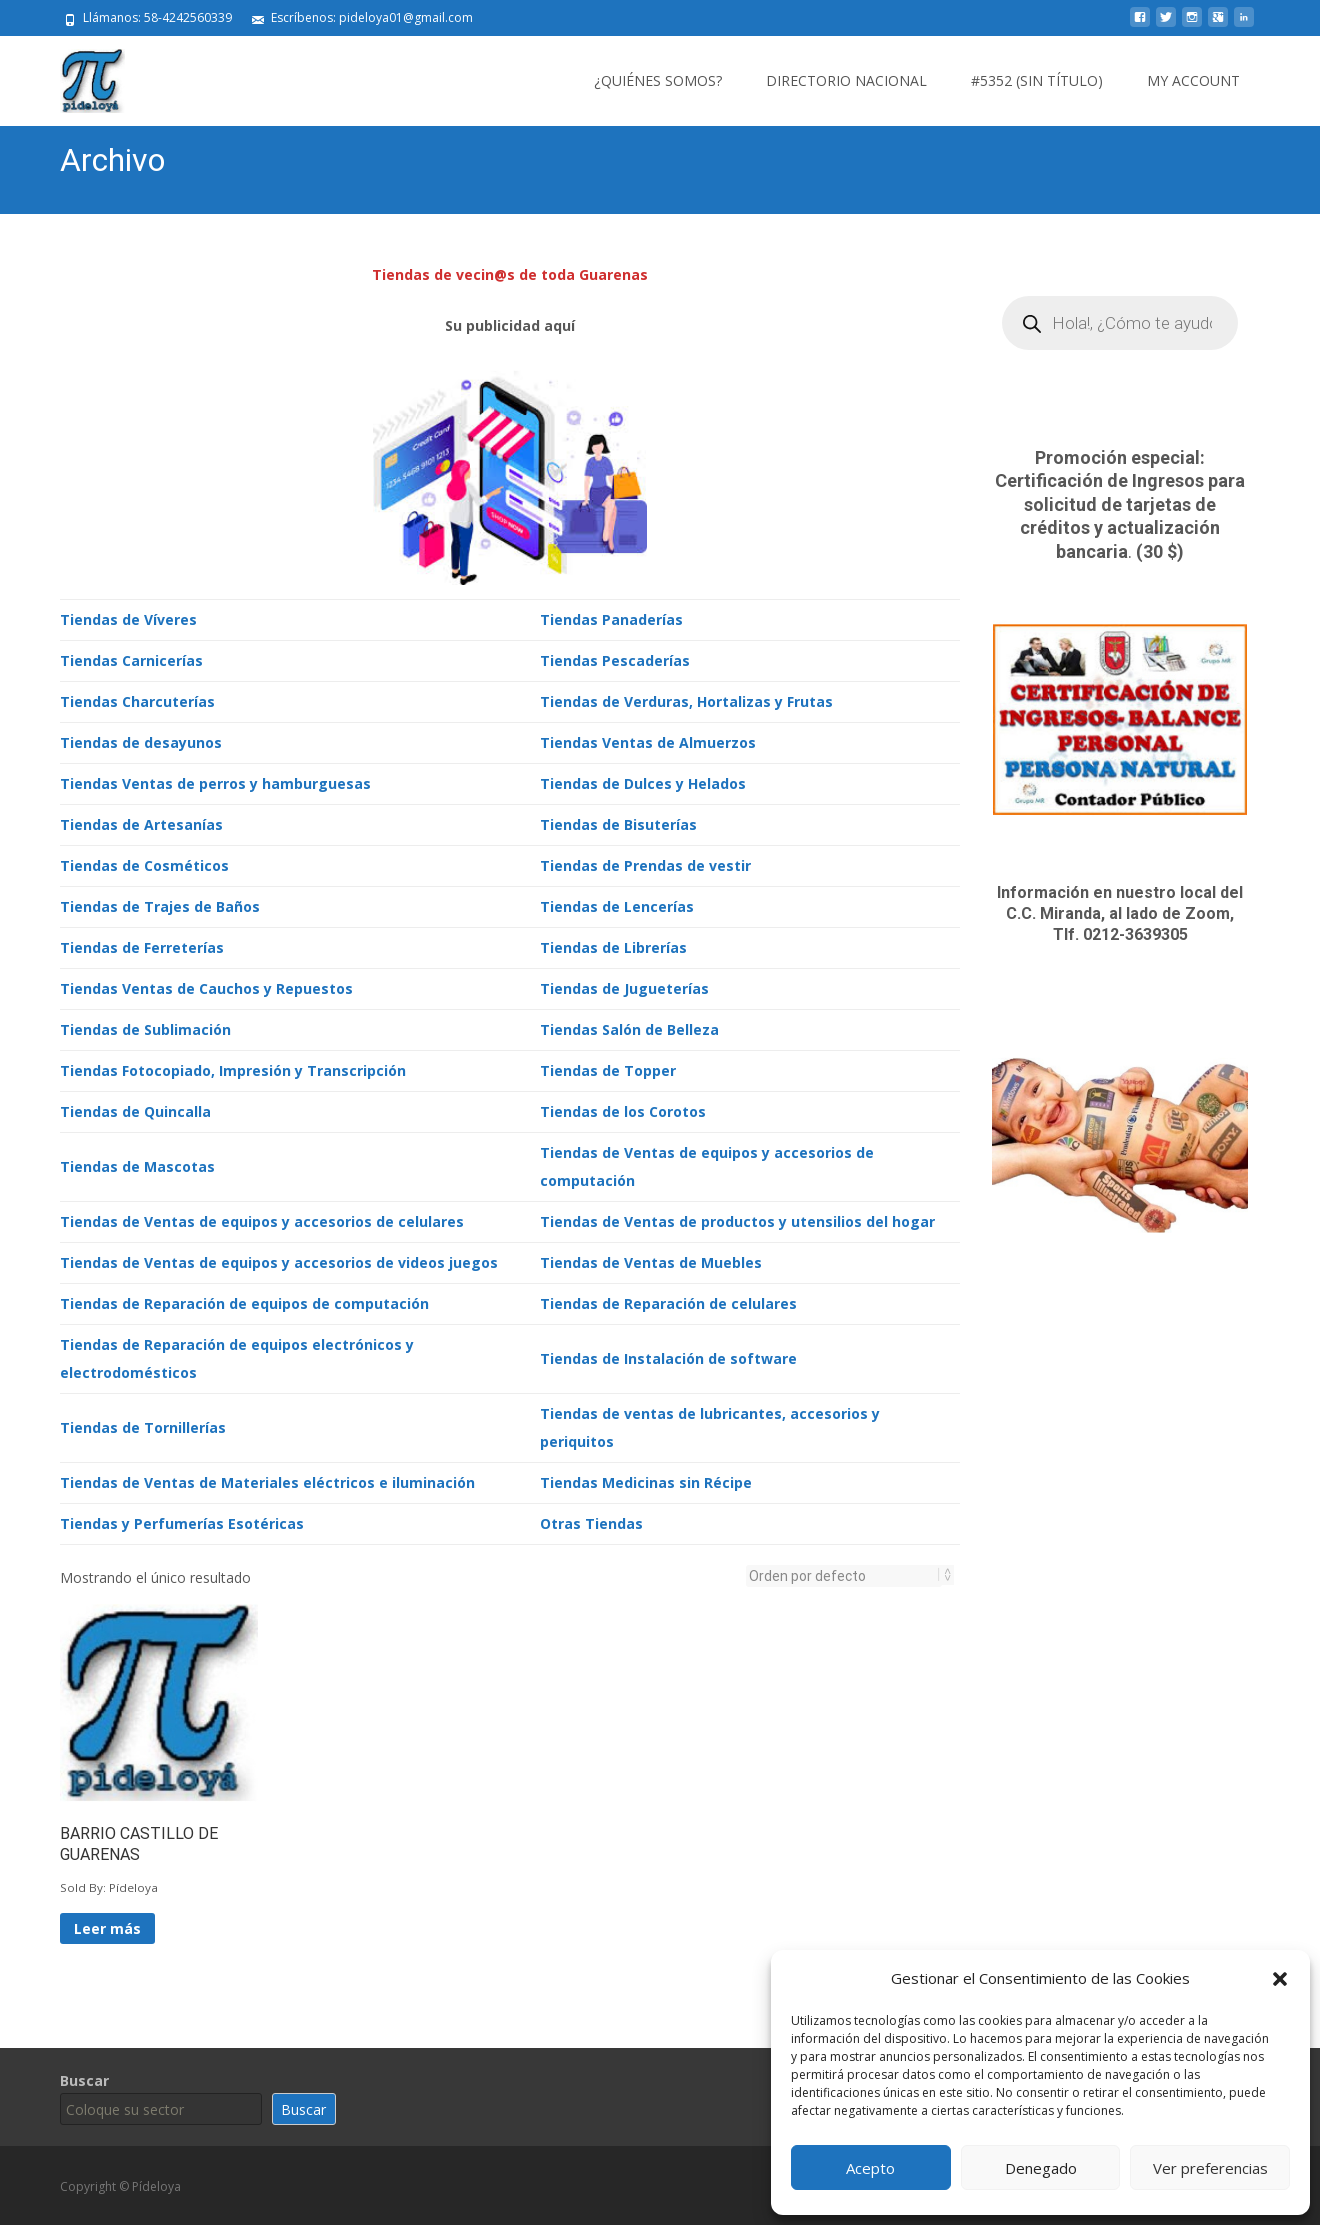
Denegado (1041, 2168)
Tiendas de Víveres (128, 617)
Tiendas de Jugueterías (624, 986)
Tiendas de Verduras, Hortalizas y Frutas (686, 699)
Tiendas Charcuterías (137, 699)
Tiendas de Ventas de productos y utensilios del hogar (737, 1219)
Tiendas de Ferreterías (142, 945)
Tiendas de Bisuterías (618, 822)
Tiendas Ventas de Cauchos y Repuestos (206, 986)
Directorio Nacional (846, 80)
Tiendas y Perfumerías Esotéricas (182, 1521)
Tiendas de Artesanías (141, 822)
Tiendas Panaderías (611, 617)
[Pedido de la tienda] (844, 1574)
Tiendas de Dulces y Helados (643, 781)
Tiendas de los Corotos (623, 1109)
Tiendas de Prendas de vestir (645, 863)
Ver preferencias (1210, 2168)
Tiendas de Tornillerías (143, 1425)
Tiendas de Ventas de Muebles (651, 1260)
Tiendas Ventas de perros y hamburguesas (215, 781)
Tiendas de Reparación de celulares (668, 1301)
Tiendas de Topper (608, 1068)
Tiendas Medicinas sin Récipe (646, 1480)
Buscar (84, 2078)
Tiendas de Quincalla (135, 1109)
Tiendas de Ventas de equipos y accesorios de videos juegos (279, 1260)
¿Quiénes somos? (658, 80)
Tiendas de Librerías (613, 945)
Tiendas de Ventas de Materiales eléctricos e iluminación (267, 1480)
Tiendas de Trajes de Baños (160, 904)
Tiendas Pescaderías (615, 658)
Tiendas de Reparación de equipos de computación (244, 1301)
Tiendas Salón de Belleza (629, 1027)
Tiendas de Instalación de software (668, 1356)
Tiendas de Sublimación (145, 1027)
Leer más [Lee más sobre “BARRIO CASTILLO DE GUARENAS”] (107, 1926)
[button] (1280, 1979)
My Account (1193, 80)
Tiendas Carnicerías (131, 658)
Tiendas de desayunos (141, 740)
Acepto (870, 2168)
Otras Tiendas (591, 1521)
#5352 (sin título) (1037, 80)
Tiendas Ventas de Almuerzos (648, 740)
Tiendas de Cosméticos (144, 863)
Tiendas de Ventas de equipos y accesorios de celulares (262, 1219)
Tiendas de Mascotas (137, 1164)
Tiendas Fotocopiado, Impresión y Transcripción (233, 1068)
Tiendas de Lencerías (617, 904)
